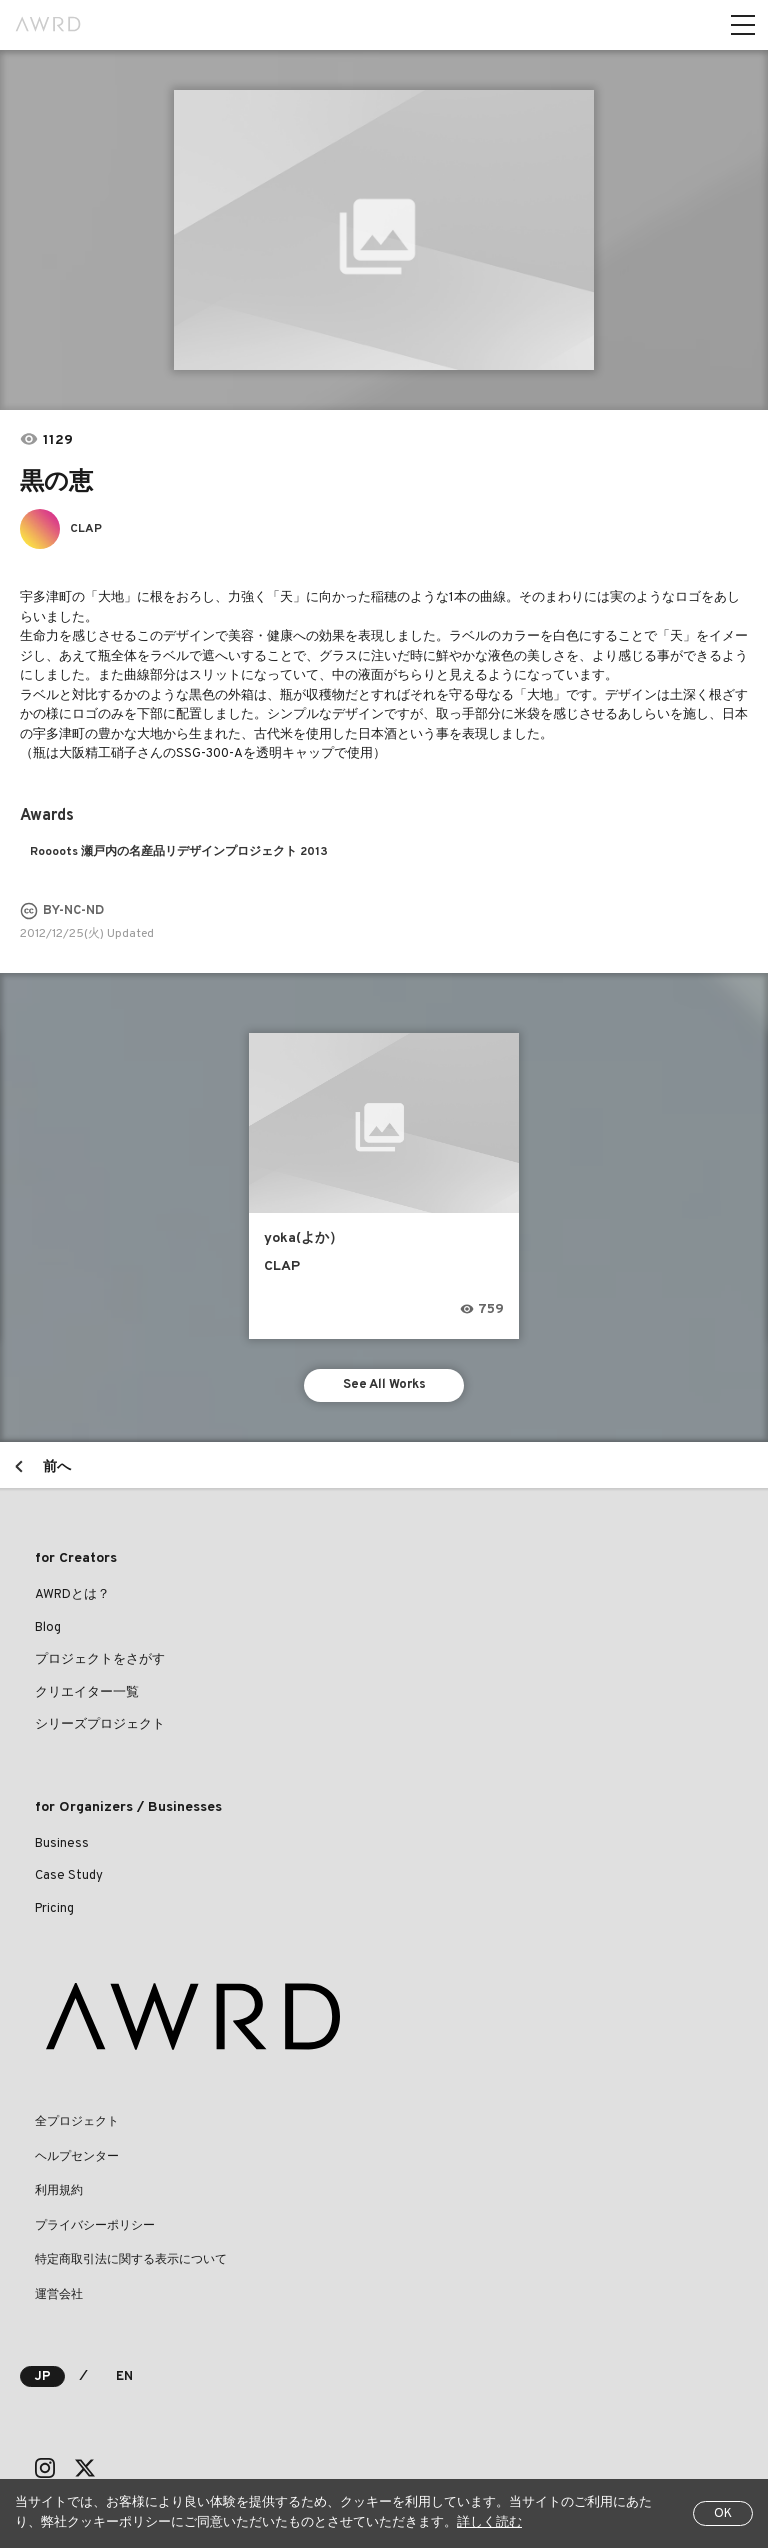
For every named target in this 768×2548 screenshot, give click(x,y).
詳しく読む (489, 2523)
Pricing (54, 1909)
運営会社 (59, 2295)
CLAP (86, 529)
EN (124, 2377)
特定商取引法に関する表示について (131, 2260)
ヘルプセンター (77, 2157)
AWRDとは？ (72, 1595)
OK (723, 2514)
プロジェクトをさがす (100, 1660)
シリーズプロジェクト (100, 1725)
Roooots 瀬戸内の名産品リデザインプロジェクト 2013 (179, 852)
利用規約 (59, 2191)
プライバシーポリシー (95, 2226)
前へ (57, 1467)
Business (62, 1844)
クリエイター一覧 (87, 1693)
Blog (48, 1628)
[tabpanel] (384, 230)
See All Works (384, 1385)
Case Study (69, 1876)
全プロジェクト (77, 2122)
